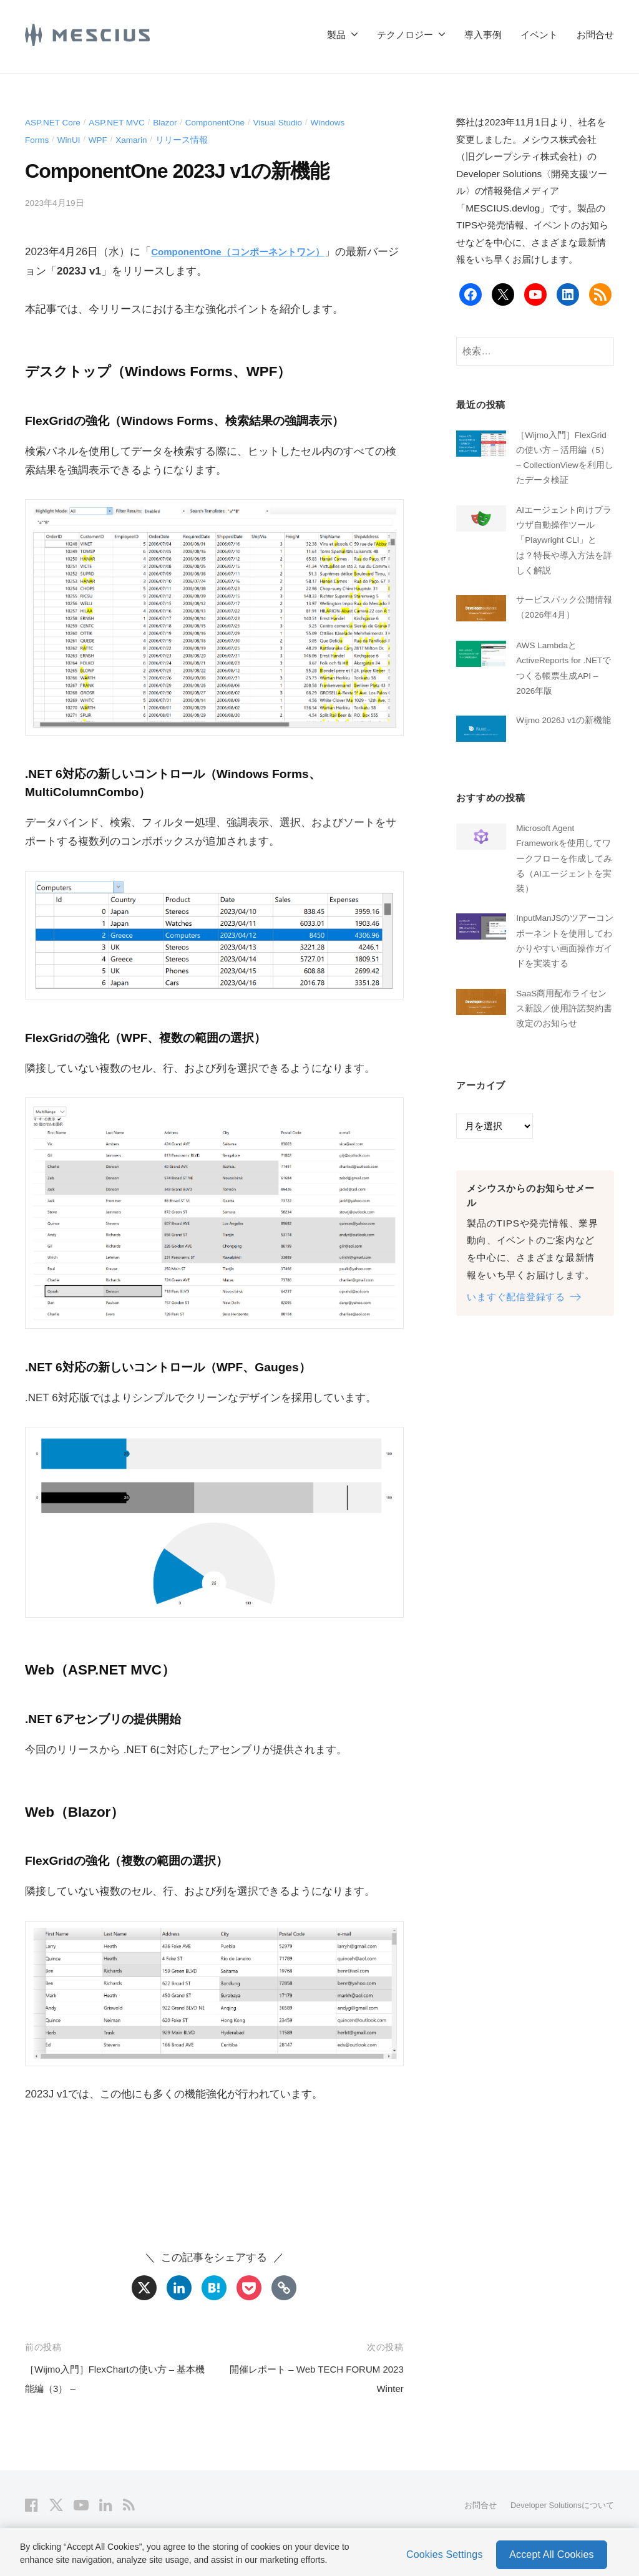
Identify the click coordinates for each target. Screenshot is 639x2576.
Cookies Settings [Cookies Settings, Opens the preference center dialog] (444, 2549)
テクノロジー (405, 34)
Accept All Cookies (551, 2549)
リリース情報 (196, 139)
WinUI (74, 139)
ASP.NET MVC (127, 122)
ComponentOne (237, 122)
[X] (144, 2287)
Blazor (181, 122)
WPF (105, 139)
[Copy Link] (283, 2287)
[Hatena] (214, 2287)
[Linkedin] (179, 2287)
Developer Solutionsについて (556, 2505)
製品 (336, 34)
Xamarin (142, 139)
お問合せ (595, 34)
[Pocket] (249, 2287)
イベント (539, 34)
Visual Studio (306, 122)
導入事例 (483, 34)
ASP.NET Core (56, 122)
